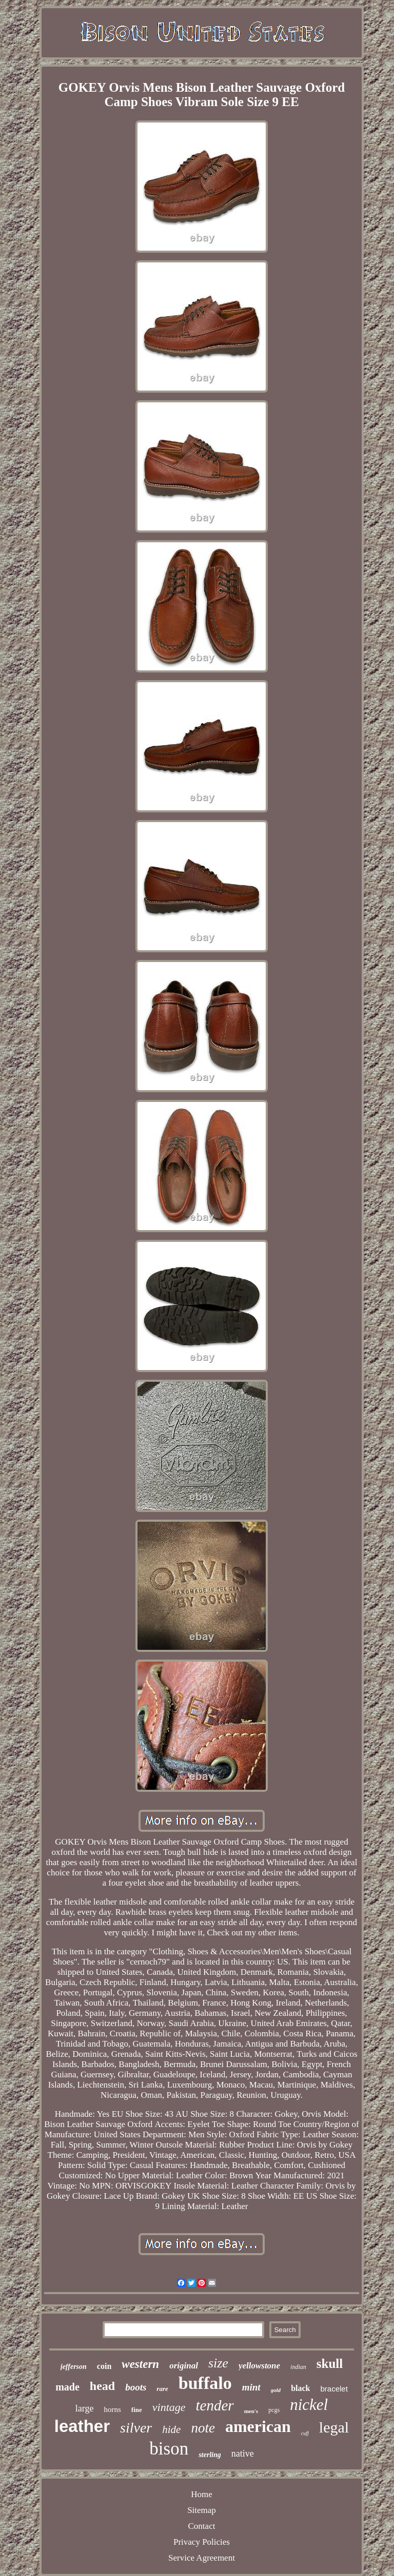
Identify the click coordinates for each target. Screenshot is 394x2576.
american (258, 2426)
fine (136, 2410)
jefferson (74, 2366)
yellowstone (259, 2365)
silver (136, 2428)
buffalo (205, 2383)
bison (168, 2449)
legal (334, 2427)
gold (276, 2390)
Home (201, 2494)
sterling (210, 2455)
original (183, 2365)
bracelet (333, 2388)
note (203, 2428)
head (102, 2386)
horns (112, 2409)
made (67, 2387)
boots (135, 2387)
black (300, 2388)
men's (251, 2411)
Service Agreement (201, 2558)
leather (82, 2426)
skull (330, 2363)
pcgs (274, 2410)
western (140, 2364)
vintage (169, 2407)
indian (298, 2366)
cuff (305, 2433)
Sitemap (201, 2510)
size (218, 2363)
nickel (309, 2405)
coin (104, 2366)
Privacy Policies (201, 2542)
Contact (201, 2526)
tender (215, 2405)
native (242, 2453)
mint (251, 2387)
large (84, 2408)
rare (162, 2389)
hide (171, 2429)
